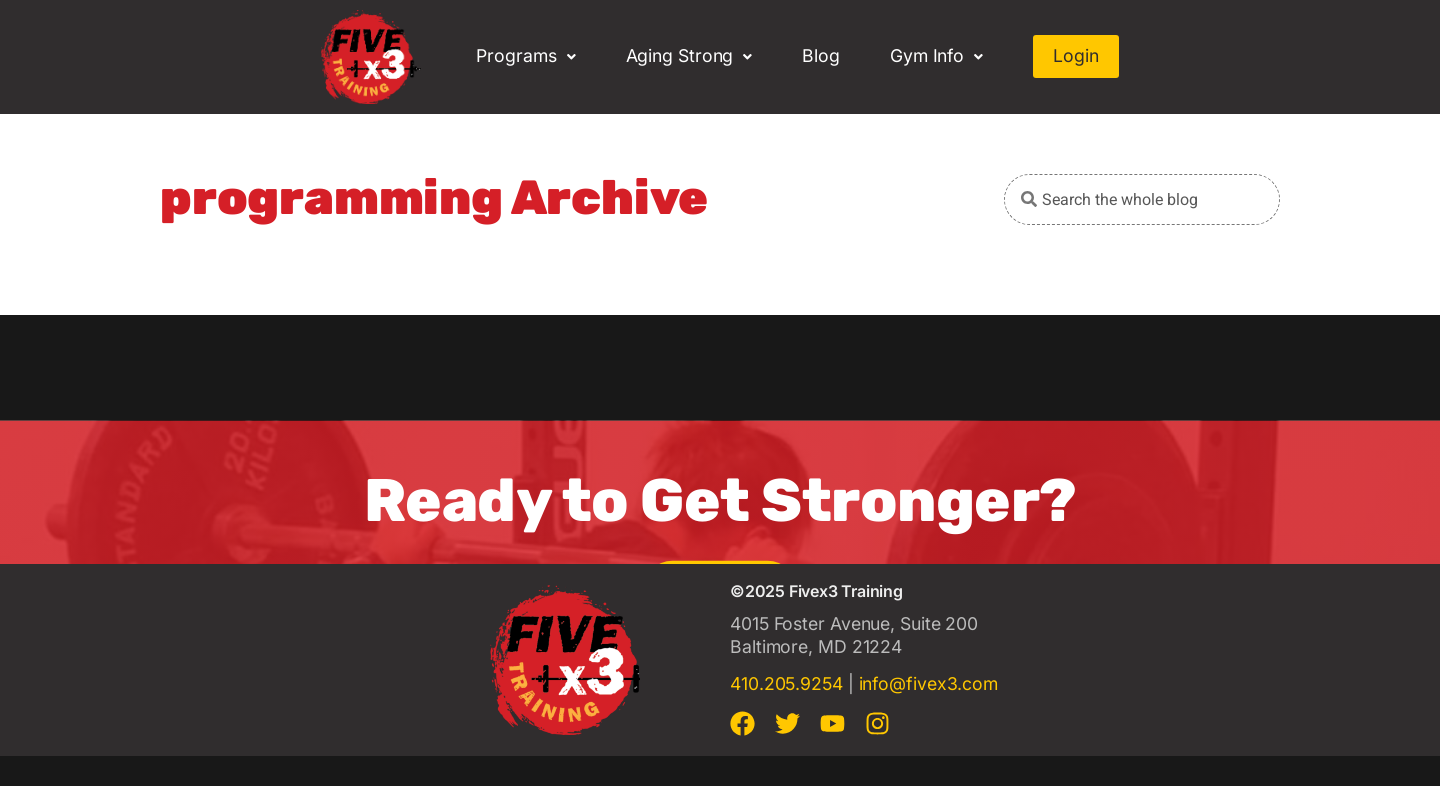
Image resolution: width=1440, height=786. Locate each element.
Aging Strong (689, 55)
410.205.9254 (786, 683)
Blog (821, 55)
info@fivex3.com (929, 683)
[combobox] (1142, 199)
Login (1076, 55)
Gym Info (936, 55)
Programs (525, 55)
